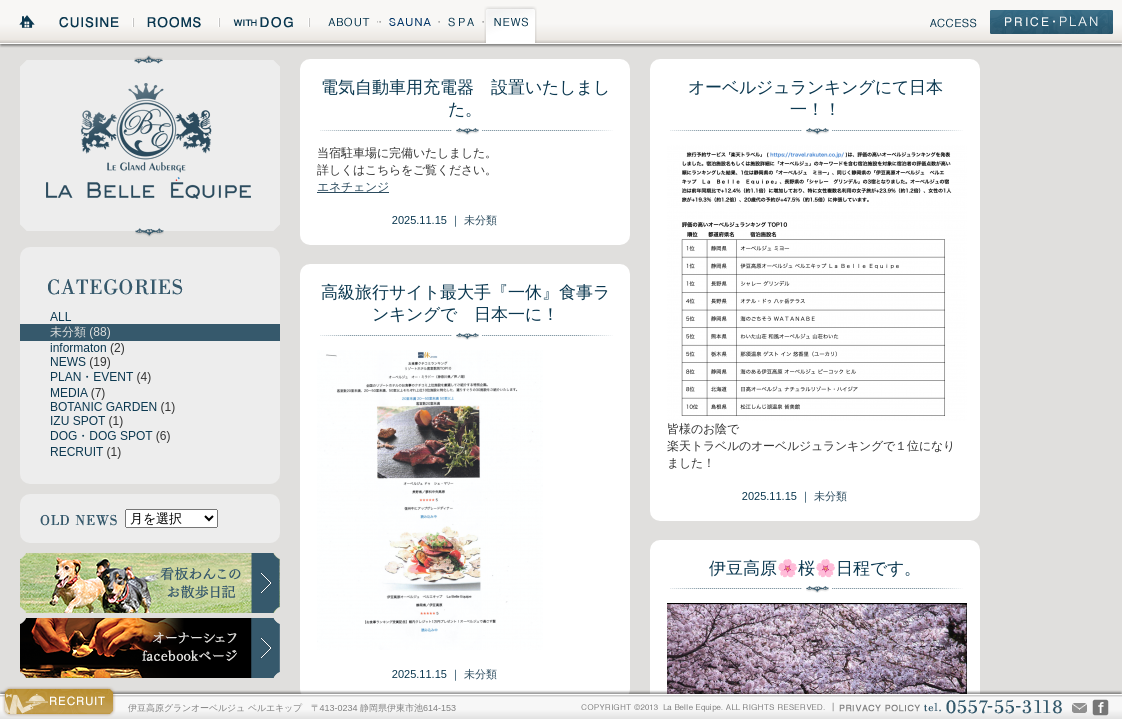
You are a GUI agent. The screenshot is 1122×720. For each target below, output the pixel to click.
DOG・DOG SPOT (101, 436)
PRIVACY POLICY (879, 706)
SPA (462, 24)
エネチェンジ (353, 187)
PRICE (1051, 25)
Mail (1079, 707)
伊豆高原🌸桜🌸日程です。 (815, 568)
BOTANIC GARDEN (103, 407)
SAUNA (409, 24)
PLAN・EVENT (91, 377)
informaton (78, 348)
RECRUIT (76, 452)
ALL (60, 317)
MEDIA (68, 393)
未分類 (68, 332)
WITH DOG (264, 24)
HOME (28, 24)
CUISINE (90, 24)
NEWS (511, 24)
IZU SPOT (77, 421)
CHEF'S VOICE (1100, 707)
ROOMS (176, 24)
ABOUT (343, 24)
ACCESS (953, 25)
